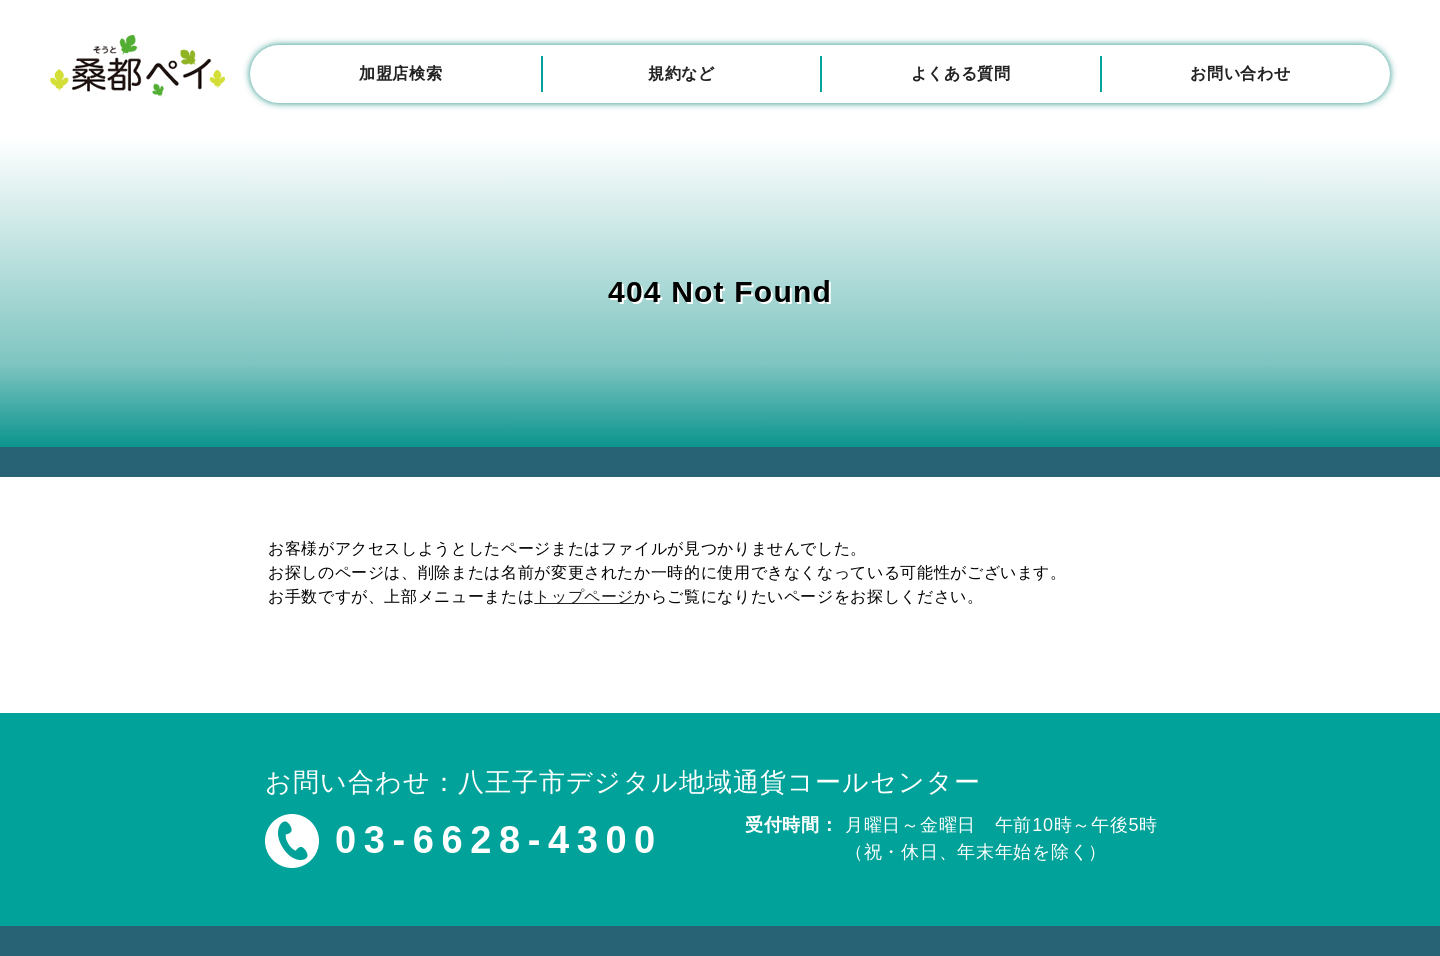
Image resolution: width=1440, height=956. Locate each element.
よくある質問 (961, 73)
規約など (681, 73)
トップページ (584, 596)
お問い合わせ (1240, 73)
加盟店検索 (400, 73)
